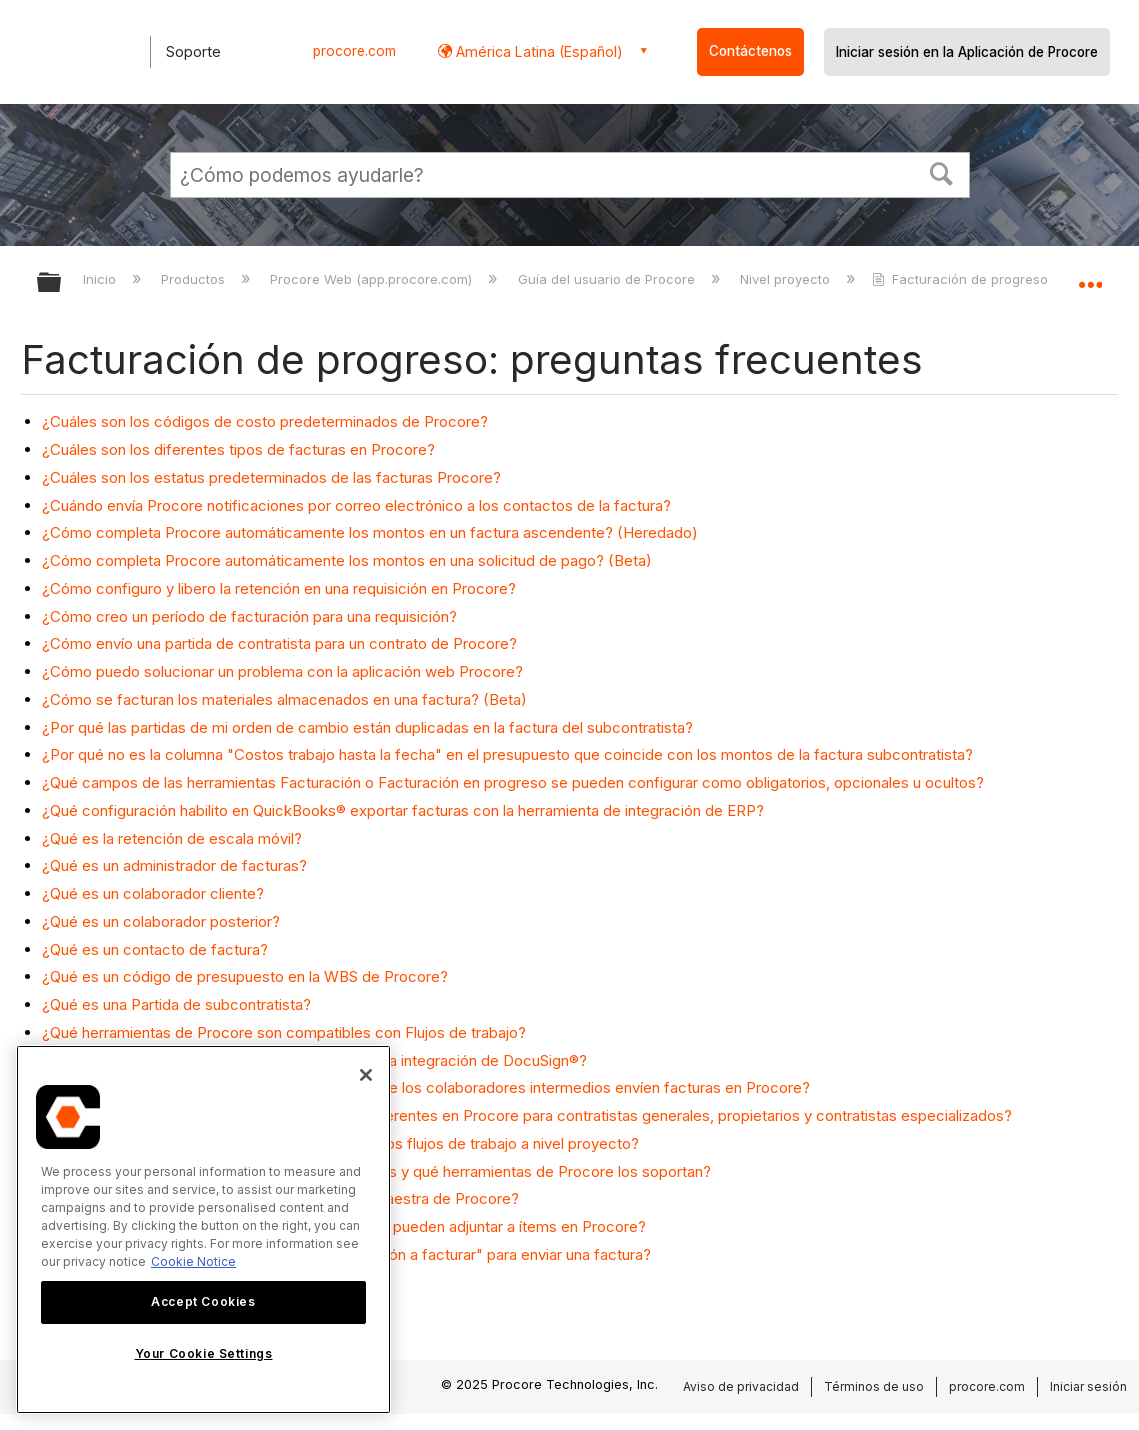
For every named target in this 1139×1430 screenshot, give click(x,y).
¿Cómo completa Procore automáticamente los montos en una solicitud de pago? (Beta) (347, 560)
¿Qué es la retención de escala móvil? (172, 838)
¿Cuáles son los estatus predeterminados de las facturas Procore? (271, 477)
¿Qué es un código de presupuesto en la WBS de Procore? (245, 976)
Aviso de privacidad (741, 1386)
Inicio (101, 279)
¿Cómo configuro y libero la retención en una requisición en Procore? (279, 588)
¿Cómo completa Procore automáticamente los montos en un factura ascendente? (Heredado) (370, 532)
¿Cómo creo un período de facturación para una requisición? (249, 616)
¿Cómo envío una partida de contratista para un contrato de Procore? (279, 643)
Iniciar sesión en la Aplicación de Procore (967, 52)
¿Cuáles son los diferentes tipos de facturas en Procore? (238, 449)
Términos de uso (874, 1386)
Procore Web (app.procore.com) (373, 279)
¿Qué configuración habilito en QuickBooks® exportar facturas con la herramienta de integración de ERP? (403, 810)
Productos (195, 279)
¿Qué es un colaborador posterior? (161, 921)
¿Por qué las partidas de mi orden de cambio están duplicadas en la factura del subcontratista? (367, 727)
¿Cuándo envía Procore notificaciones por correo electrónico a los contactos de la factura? (356, 505)
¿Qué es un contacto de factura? (155, 949)
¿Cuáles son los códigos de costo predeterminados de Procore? (265, 421)
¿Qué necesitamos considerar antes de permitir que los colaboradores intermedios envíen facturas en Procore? (426, 1087)
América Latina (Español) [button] (537, 51)
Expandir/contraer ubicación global (1090, 276)
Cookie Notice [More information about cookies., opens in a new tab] (193, 1261)
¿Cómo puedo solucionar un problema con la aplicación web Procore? (282, 671)
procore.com (354, 51)
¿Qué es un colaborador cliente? (153, 893)
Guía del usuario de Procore (608, 279)
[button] (941, 172)
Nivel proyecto (787, 279)
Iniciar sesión (1088, 1386)
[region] (203, 1229)
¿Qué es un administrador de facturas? (174, 865)
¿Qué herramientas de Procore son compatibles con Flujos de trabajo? (284, 1032)
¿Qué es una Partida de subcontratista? (176, 1004)
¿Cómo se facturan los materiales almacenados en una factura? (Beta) (284, 699)
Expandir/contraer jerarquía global (62, 283)
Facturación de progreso (962, 279)
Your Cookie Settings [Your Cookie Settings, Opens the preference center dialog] (204, 1353)
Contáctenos (750, 51)
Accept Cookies (203, 1301)
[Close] (366, 1075)
